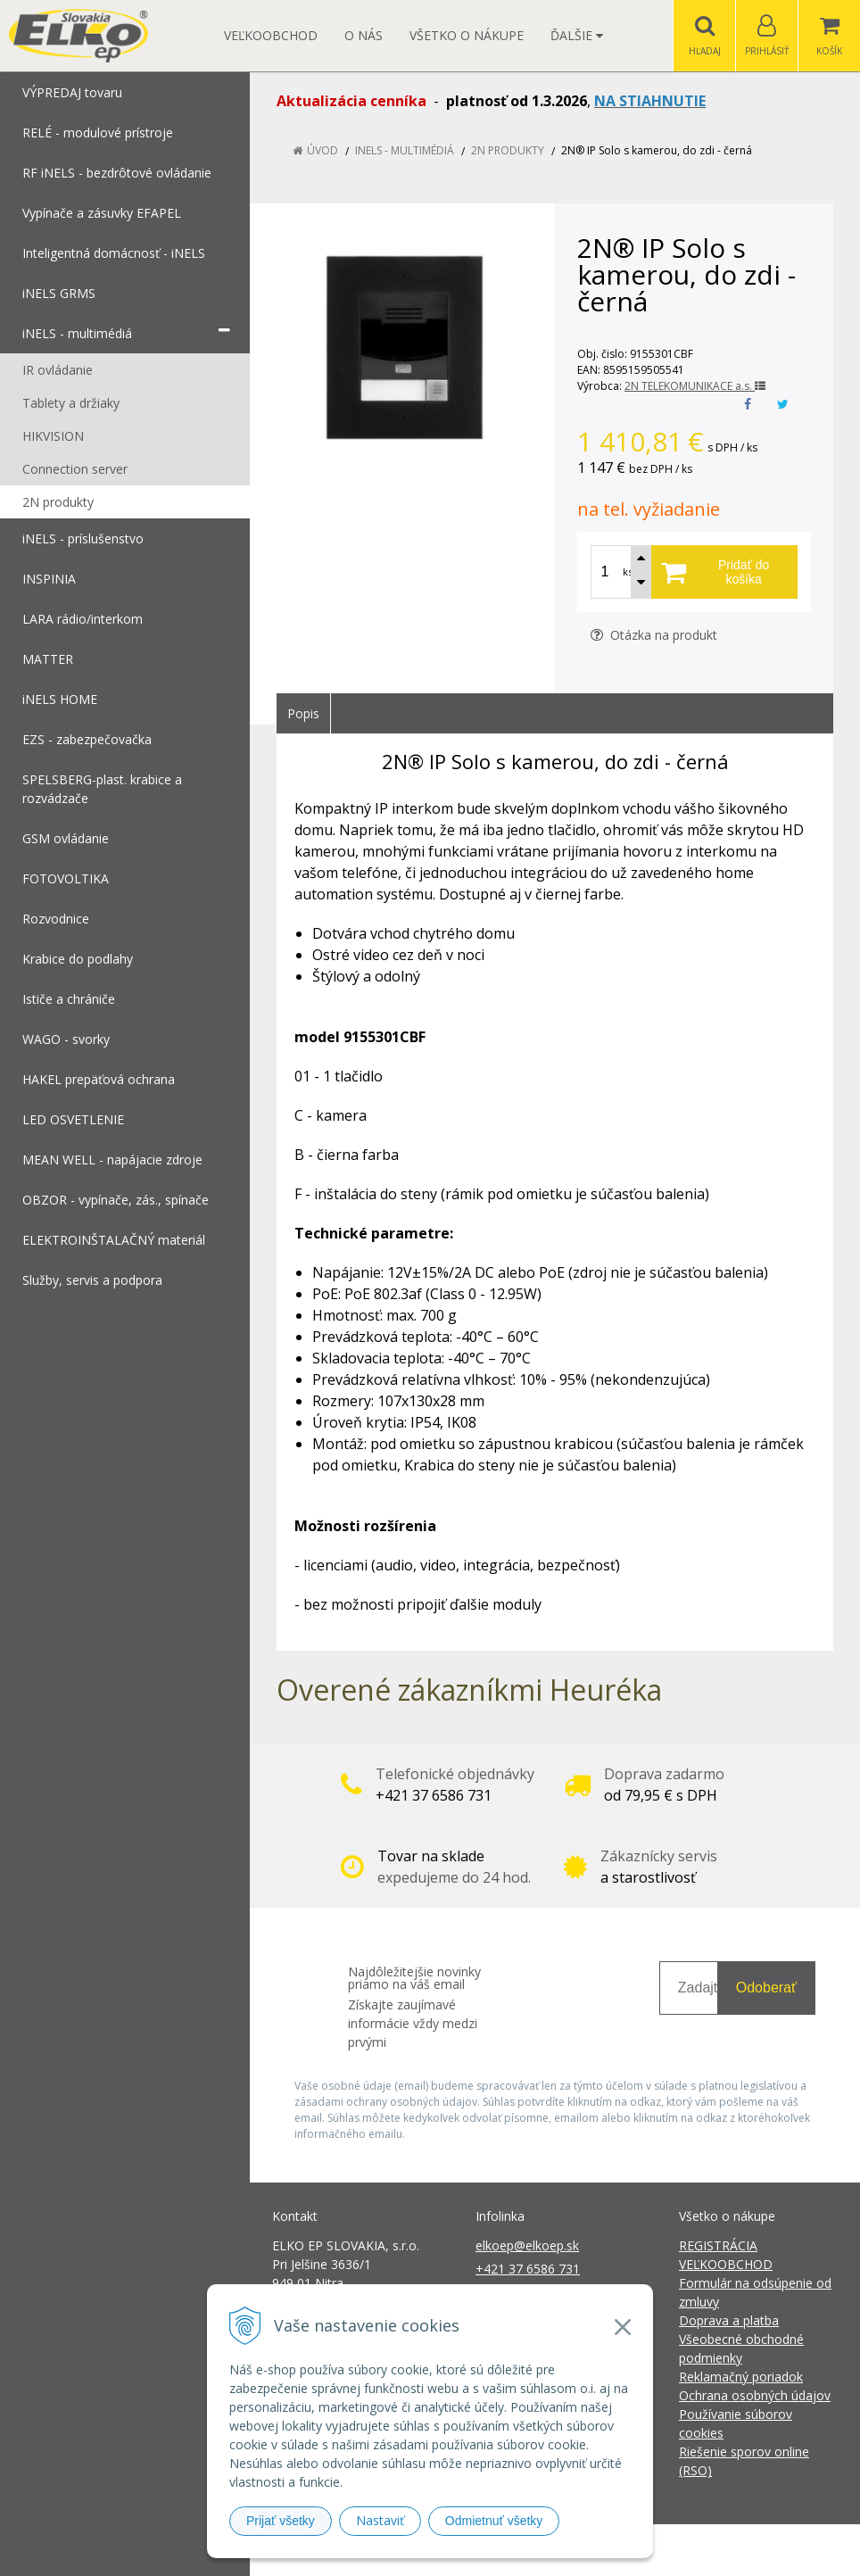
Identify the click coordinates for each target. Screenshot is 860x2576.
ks (628, 571)
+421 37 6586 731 (527, 2268)
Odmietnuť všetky (494, 2521)
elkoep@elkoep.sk (527, 2245)
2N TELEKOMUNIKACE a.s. (694, 385)
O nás (363, 35)
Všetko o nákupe (466, 35)
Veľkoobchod (271, 35)
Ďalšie (576, 35)
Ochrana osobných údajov (755, 2395)
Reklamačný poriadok (741, 2376)
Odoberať (766, 1987)
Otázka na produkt (654, 634)
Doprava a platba (729, 2320)
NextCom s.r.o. (750, 2549)
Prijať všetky (280, 2521)
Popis (303, 713)
